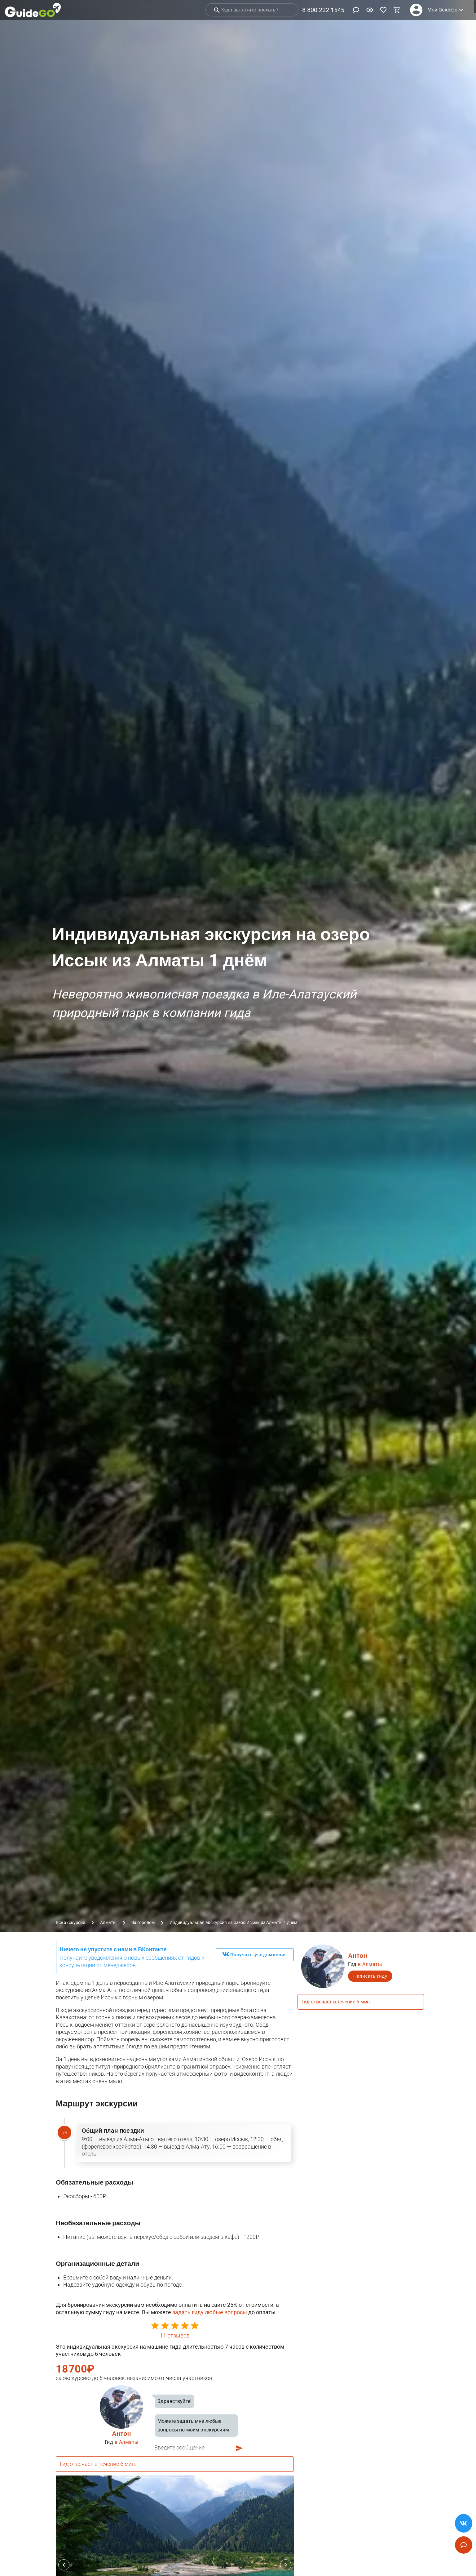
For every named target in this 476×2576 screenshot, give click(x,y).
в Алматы (127, 2442)
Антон (121, 2433)
